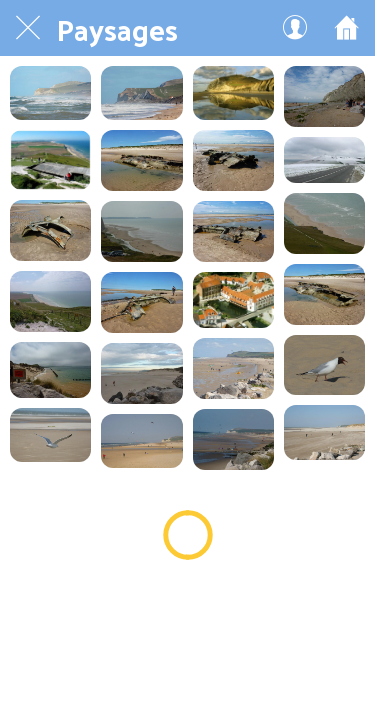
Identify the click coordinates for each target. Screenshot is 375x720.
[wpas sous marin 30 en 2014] (233, 160)
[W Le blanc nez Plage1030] (324, 223)
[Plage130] (233, 439)
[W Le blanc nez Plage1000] (50, 301)
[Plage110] (324, 432)
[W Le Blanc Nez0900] (50, 160)
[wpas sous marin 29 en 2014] (50, 230)
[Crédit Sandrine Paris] (50, 93)
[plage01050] (141, 373)
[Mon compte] (295, 28)
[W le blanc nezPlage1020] (324, 96)
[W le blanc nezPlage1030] (233, 93)
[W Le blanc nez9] (324, 160)
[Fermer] (28, 28)
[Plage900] (50, 435)
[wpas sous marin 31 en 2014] (141, 160)
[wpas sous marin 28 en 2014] (233, 231)
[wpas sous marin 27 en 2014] (141, 302)
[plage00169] (141, 441)
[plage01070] (50, 370)
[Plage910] (324, 365)
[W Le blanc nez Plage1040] (141, 231)
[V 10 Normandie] (233, 300)
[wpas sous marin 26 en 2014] (324, 294)
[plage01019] (233, 368)
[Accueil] (347, 28)
